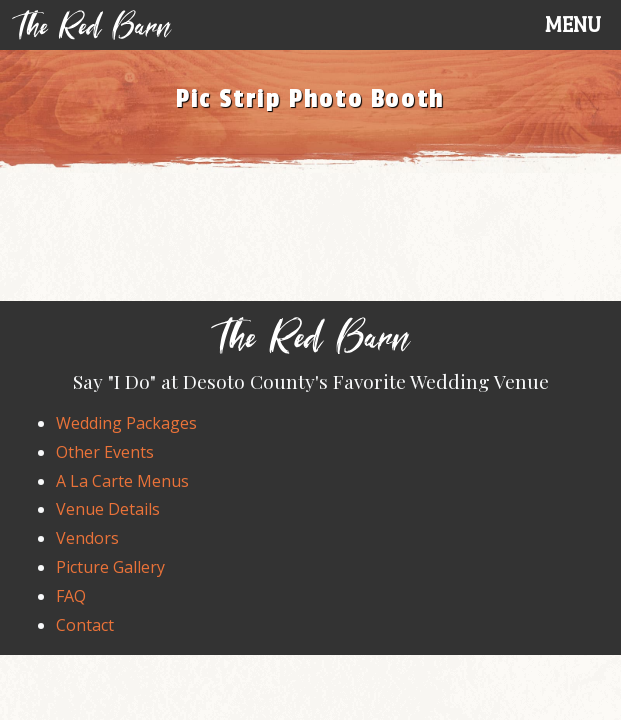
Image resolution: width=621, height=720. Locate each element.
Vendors (87, 538)
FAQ (71, 596)
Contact (85, 625)
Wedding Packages (126, 423)
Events (105, 452)
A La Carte (122, 481)
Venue (108, 509)
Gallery (110, 567)
